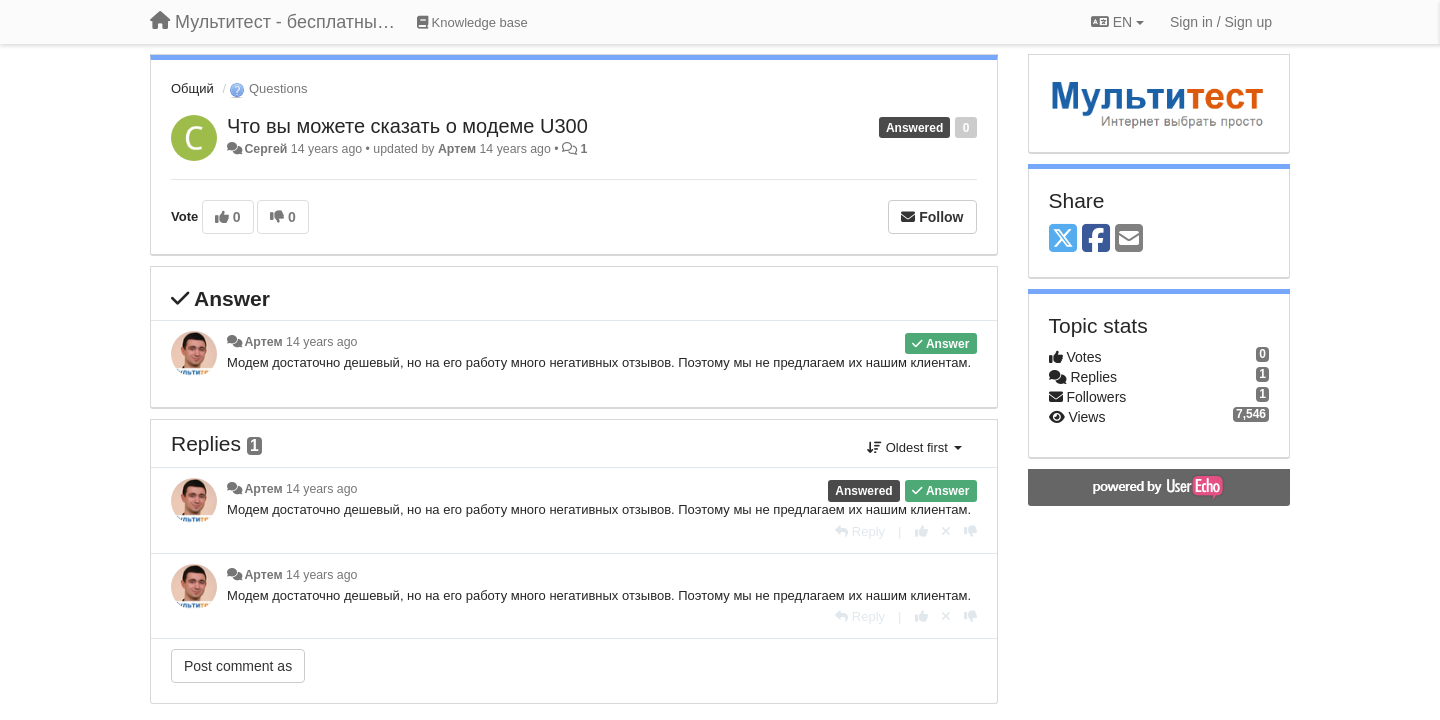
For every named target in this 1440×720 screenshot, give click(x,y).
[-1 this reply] (970, 531)
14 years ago (321, 342)
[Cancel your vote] (946, 531)
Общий (192, 88)
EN (1117, 22)
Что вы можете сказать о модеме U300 (407, 126)
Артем (457, 149)
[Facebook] (1096, 239)
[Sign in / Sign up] (1221, 22)
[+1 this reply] (921, 531)
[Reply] (860, 531)
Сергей (265, 149)
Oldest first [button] (914, 447)
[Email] (1129, 239)
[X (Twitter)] (1063, 239)
